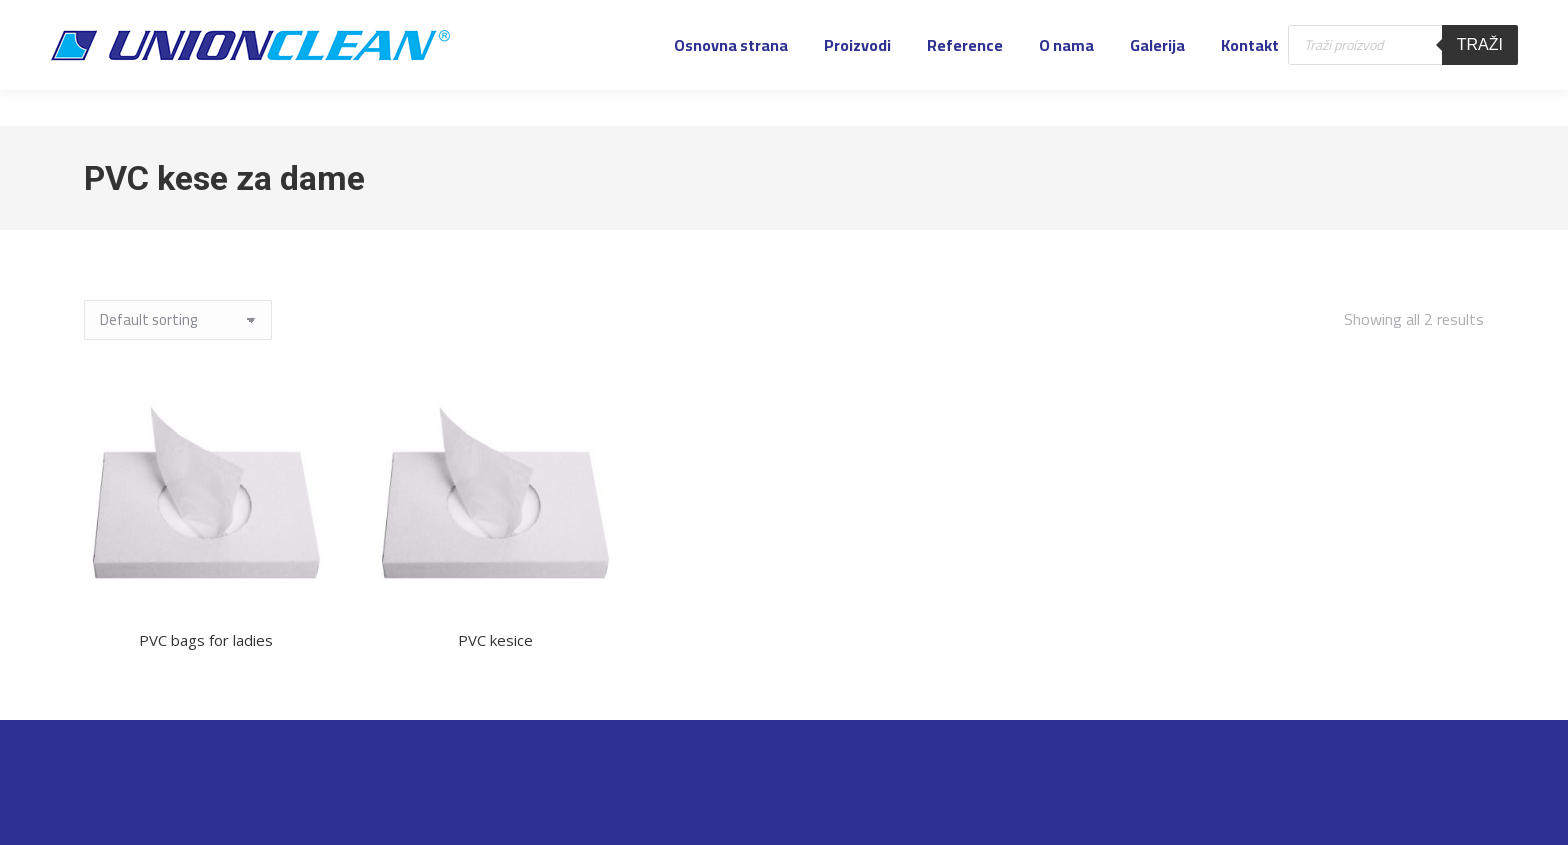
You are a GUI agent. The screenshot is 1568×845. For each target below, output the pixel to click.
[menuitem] (731, 81)
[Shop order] (178, 320)
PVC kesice (495, 640)
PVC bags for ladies (206, 640)
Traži (1480, 80)
